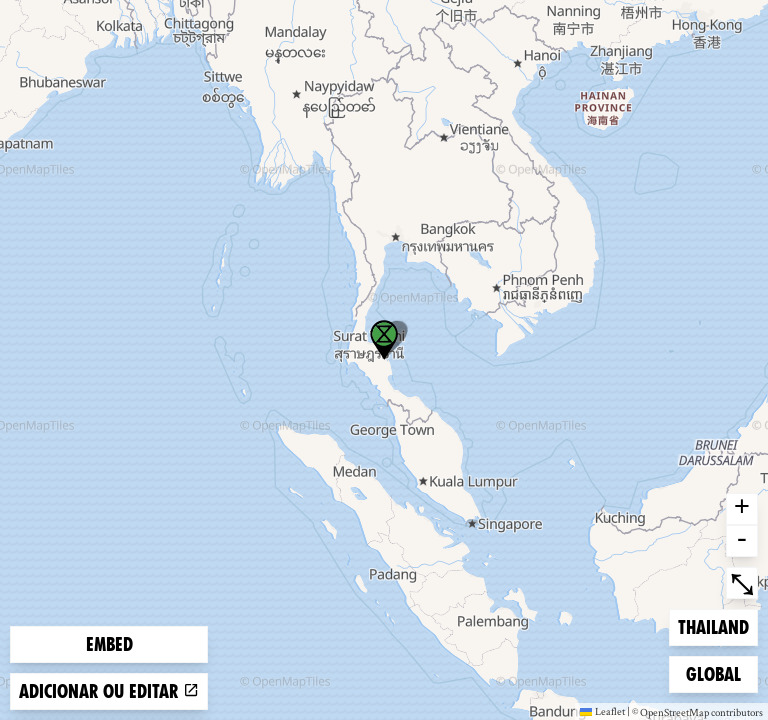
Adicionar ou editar (109, 691)
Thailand (713, 625)
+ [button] (742, 509)
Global (718, 672)
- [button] (742, 541)
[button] (384, 340)
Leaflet (602, 711)
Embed (109, 644)
